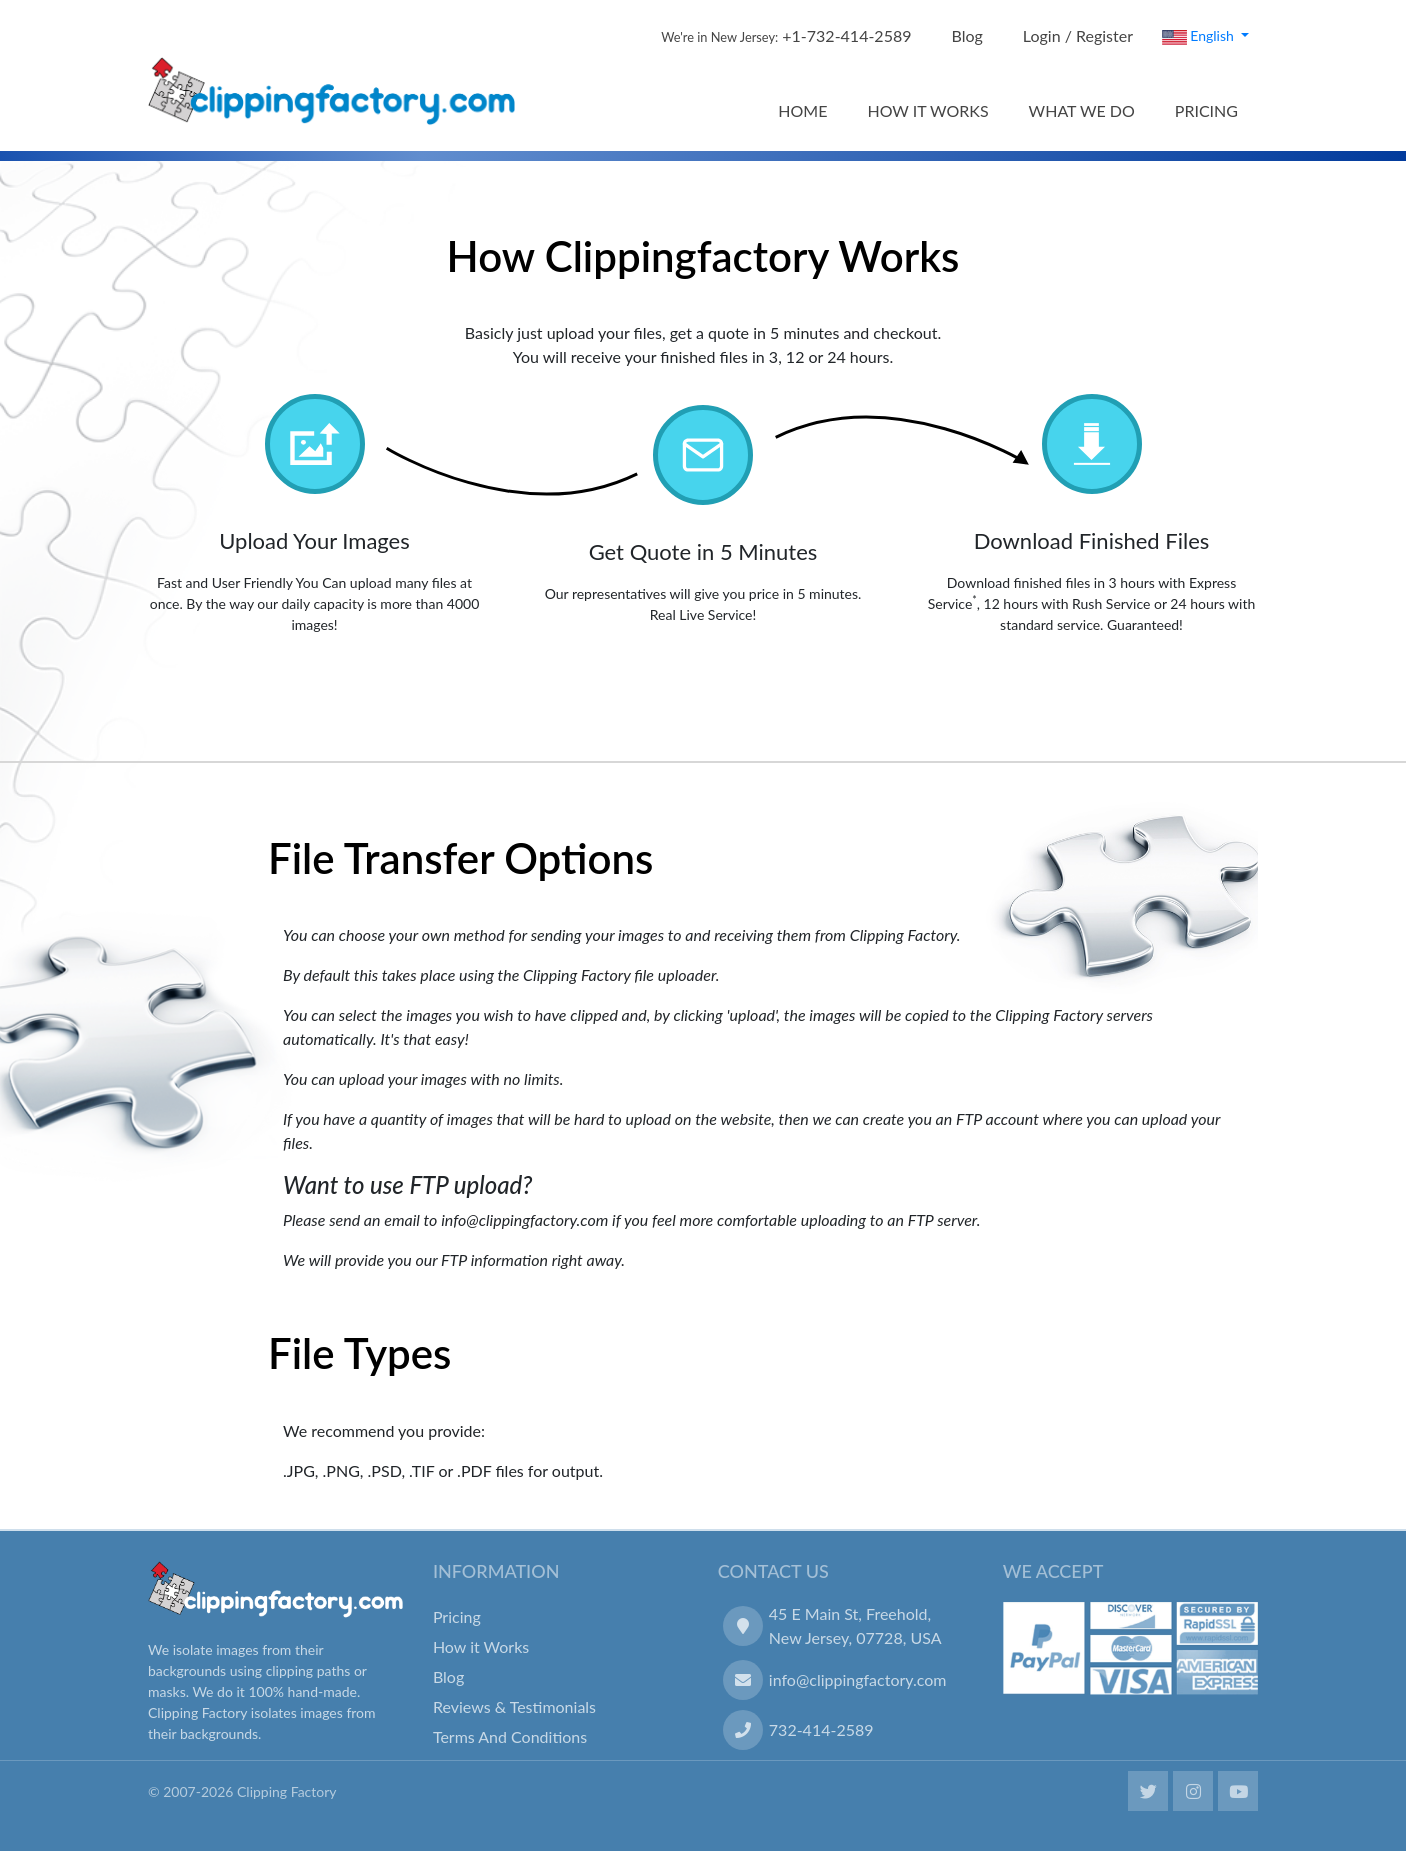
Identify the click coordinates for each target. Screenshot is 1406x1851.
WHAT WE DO (1082, 110)
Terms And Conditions (510, 1736)
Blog (967, 35)
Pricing (457, 1616)
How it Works (481, 1646)
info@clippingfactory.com (858, 1679)
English (1199, 36)
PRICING (1206, 110)
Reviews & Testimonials (514, 1706)
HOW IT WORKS (927, 110)
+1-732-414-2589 (786, 35)
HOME (802, 110)
